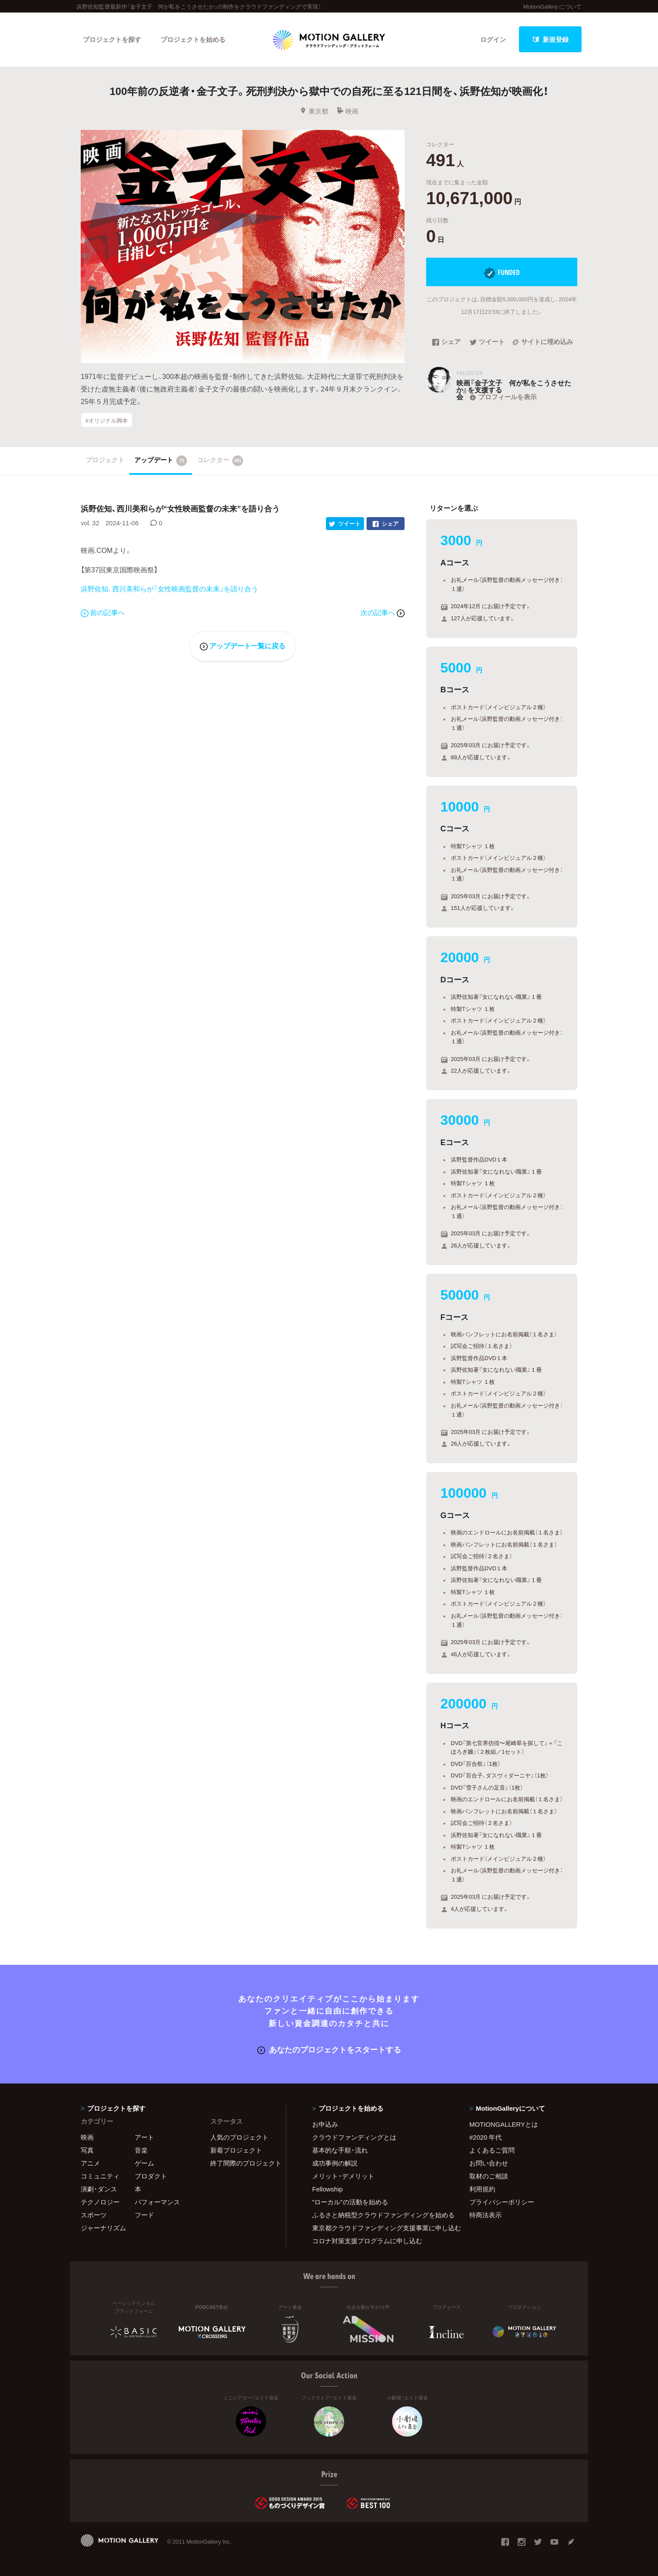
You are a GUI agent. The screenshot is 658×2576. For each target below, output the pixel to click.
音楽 (141, 2150)
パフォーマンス (157, 2202)
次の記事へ (383, 612)
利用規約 (482, 2189)
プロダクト (151, 2176)
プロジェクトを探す (112, 39)
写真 (87, 2150)
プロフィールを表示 (502, 396)
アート (144, 2137)
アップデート (160, 460)
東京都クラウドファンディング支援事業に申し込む (380, 2227)
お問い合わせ (488, 2163)
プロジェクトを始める (193, 39)
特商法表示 (485, 2214)
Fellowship (327, 2189)
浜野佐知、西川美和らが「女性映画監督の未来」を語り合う (169, 588)
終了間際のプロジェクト (242, 2163)
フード (144, 2214)
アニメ (90, 2163)
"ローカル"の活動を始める (350, 2202)
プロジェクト (104, 459)
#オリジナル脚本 (106, 420)
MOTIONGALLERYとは (503, 2124)
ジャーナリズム (103, 2227)
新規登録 (550, 39)
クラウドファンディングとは (354, 2137)
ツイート (487, 342)
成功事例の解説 (334, 2163)
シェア (446, 342)
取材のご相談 (488, 2176)
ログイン (493, 39)
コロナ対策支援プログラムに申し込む (367, 2240)
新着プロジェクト (236, 2150)
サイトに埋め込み (542, 342)
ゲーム (144, 2163)
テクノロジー (100, 2202)
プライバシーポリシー (501, 2202)
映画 (347, 111)
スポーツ (94, 2214)
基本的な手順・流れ (340, 2150)
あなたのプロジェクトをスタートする (329, 2049)
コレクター (220, 460)
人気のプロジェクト (239, 2137)
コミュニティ (100, 2176)
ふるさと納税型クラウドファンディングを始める (380, 2214)
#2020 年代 (485, 2137)
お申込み (325, 2124)
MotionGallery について (552, 6)
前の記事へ (103, 612)
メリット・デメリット (343, 2176)
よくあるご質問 (492, 2150)
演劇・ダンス (99, 2189)
